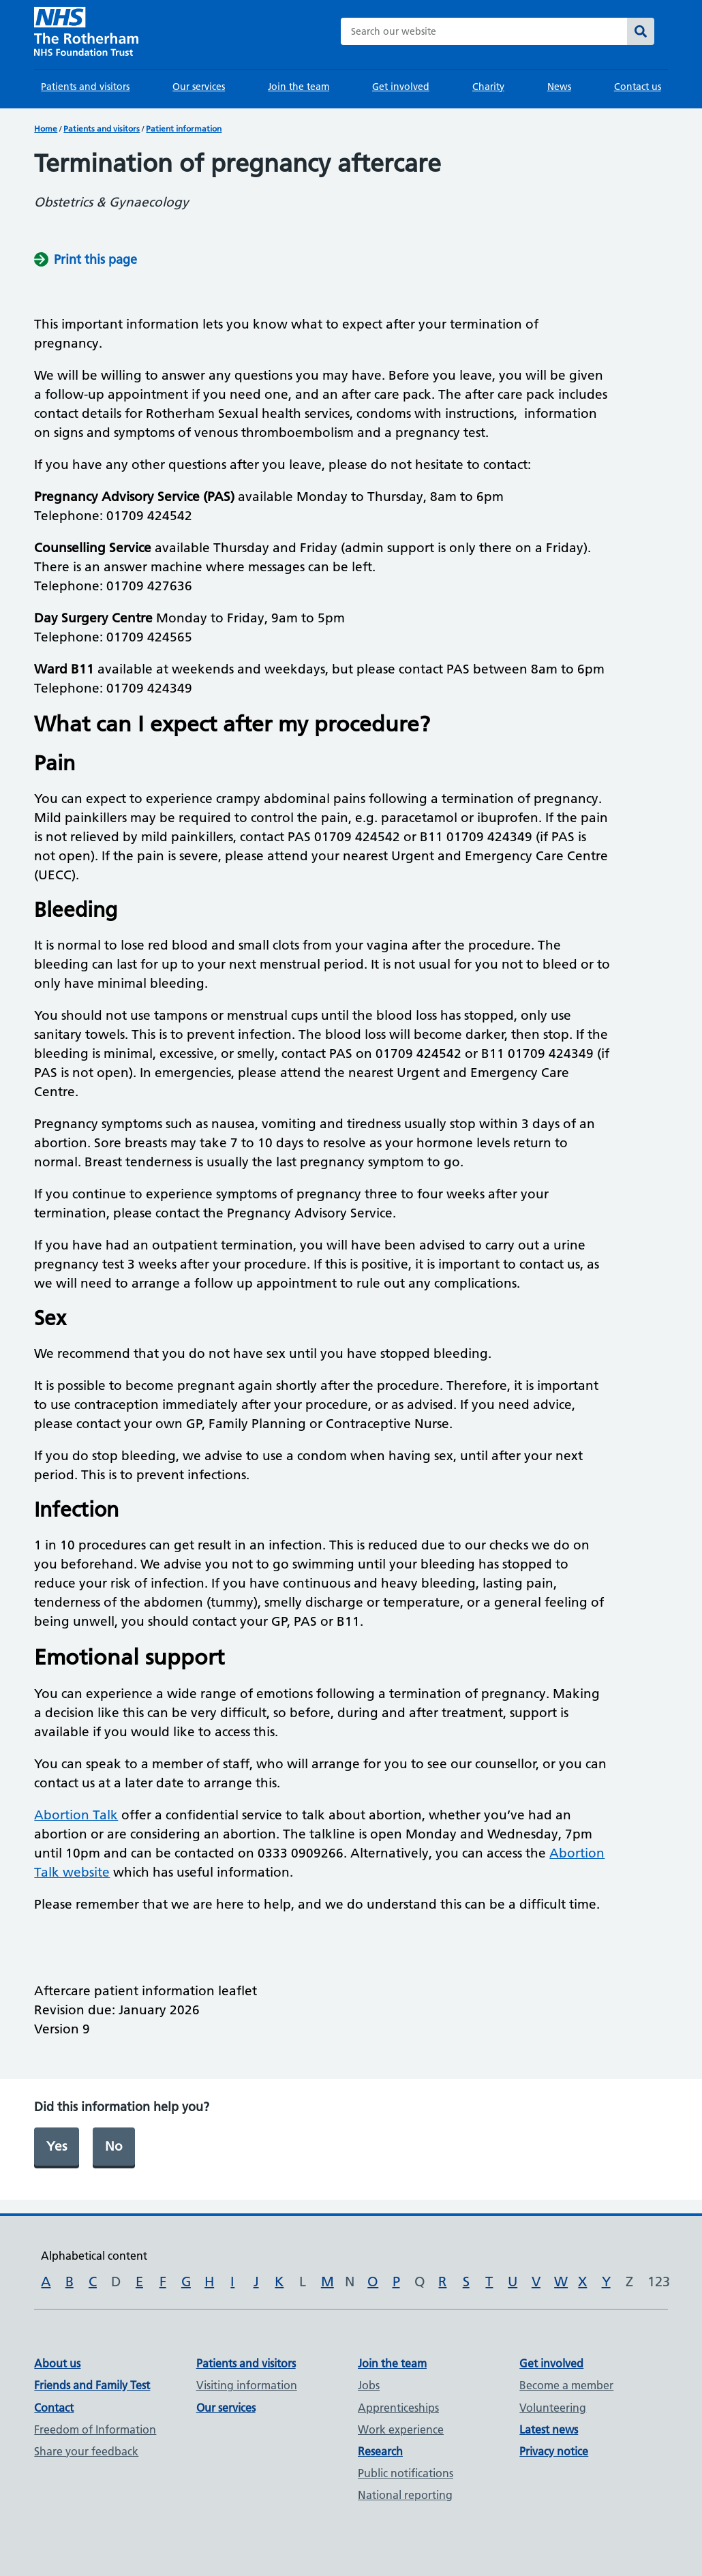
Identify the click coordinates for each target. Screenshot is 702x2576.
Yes (56, 2146)
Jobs (369, 2385)
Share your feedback (86, 2451)
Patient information (184, 128)
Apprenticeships (398, 2407)
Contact (54, 2407)
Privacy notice (553, 2451)
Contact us (637, 86)
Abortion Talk (76, 1815)
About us (57, 2363)
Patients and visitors (85, 86)
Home (45, 128)
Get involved (400, 86)
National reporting (405, 2495)
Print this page (95, 259)
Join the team (298, 86)
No (114, 2146)
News (559, 86)
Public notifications (405, 2473)
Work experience (401, 2429)
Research (380, 2451)
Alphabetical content (94, 2255)
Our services (198, 86)
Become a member (566, 2385)
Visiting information (246, 2385)
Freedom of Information (95, 2429)
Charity (488, 86)
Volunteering (552, 2407)
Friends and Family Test (92, 2385)
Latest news (548, 2429)
